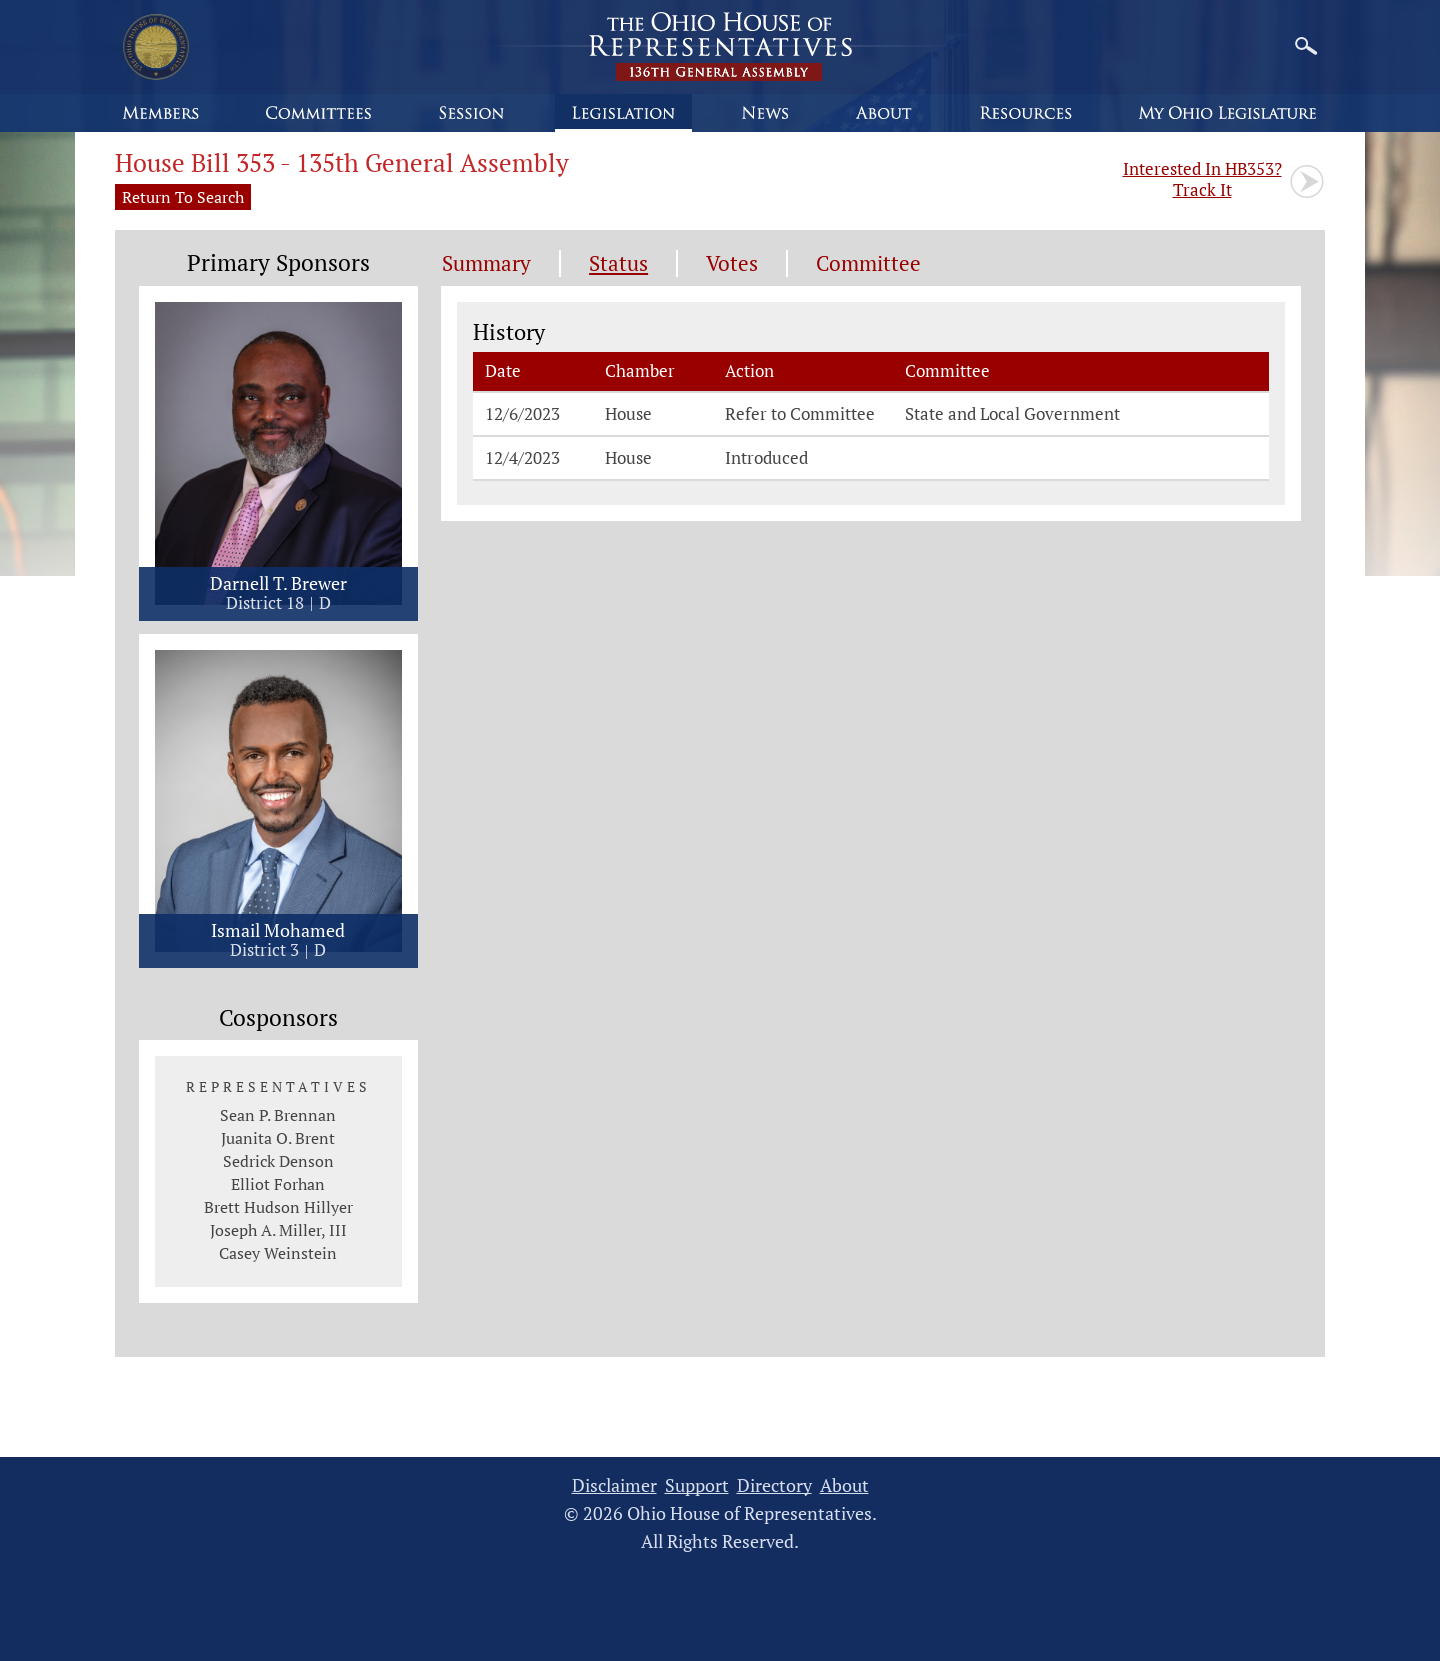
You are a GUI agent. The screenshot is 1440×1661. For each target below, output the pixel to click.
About (844, 1485)
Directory (774, 1485)
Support (697, 1485)
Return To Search (183, 197)
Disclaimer (614, 1485)
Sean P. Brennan (278, 1115)
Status (618, 263)
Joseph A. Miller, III (278, 1230)
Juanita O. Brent (278, 1138)
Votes (732, 263)
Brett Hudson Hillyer (278, 1207)
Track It (1202, 179)
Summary (486, 263)
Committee (868, 263)
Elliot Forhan (278, 1184)
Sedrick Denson (278, 1161)
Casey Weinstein (278, 1253)
